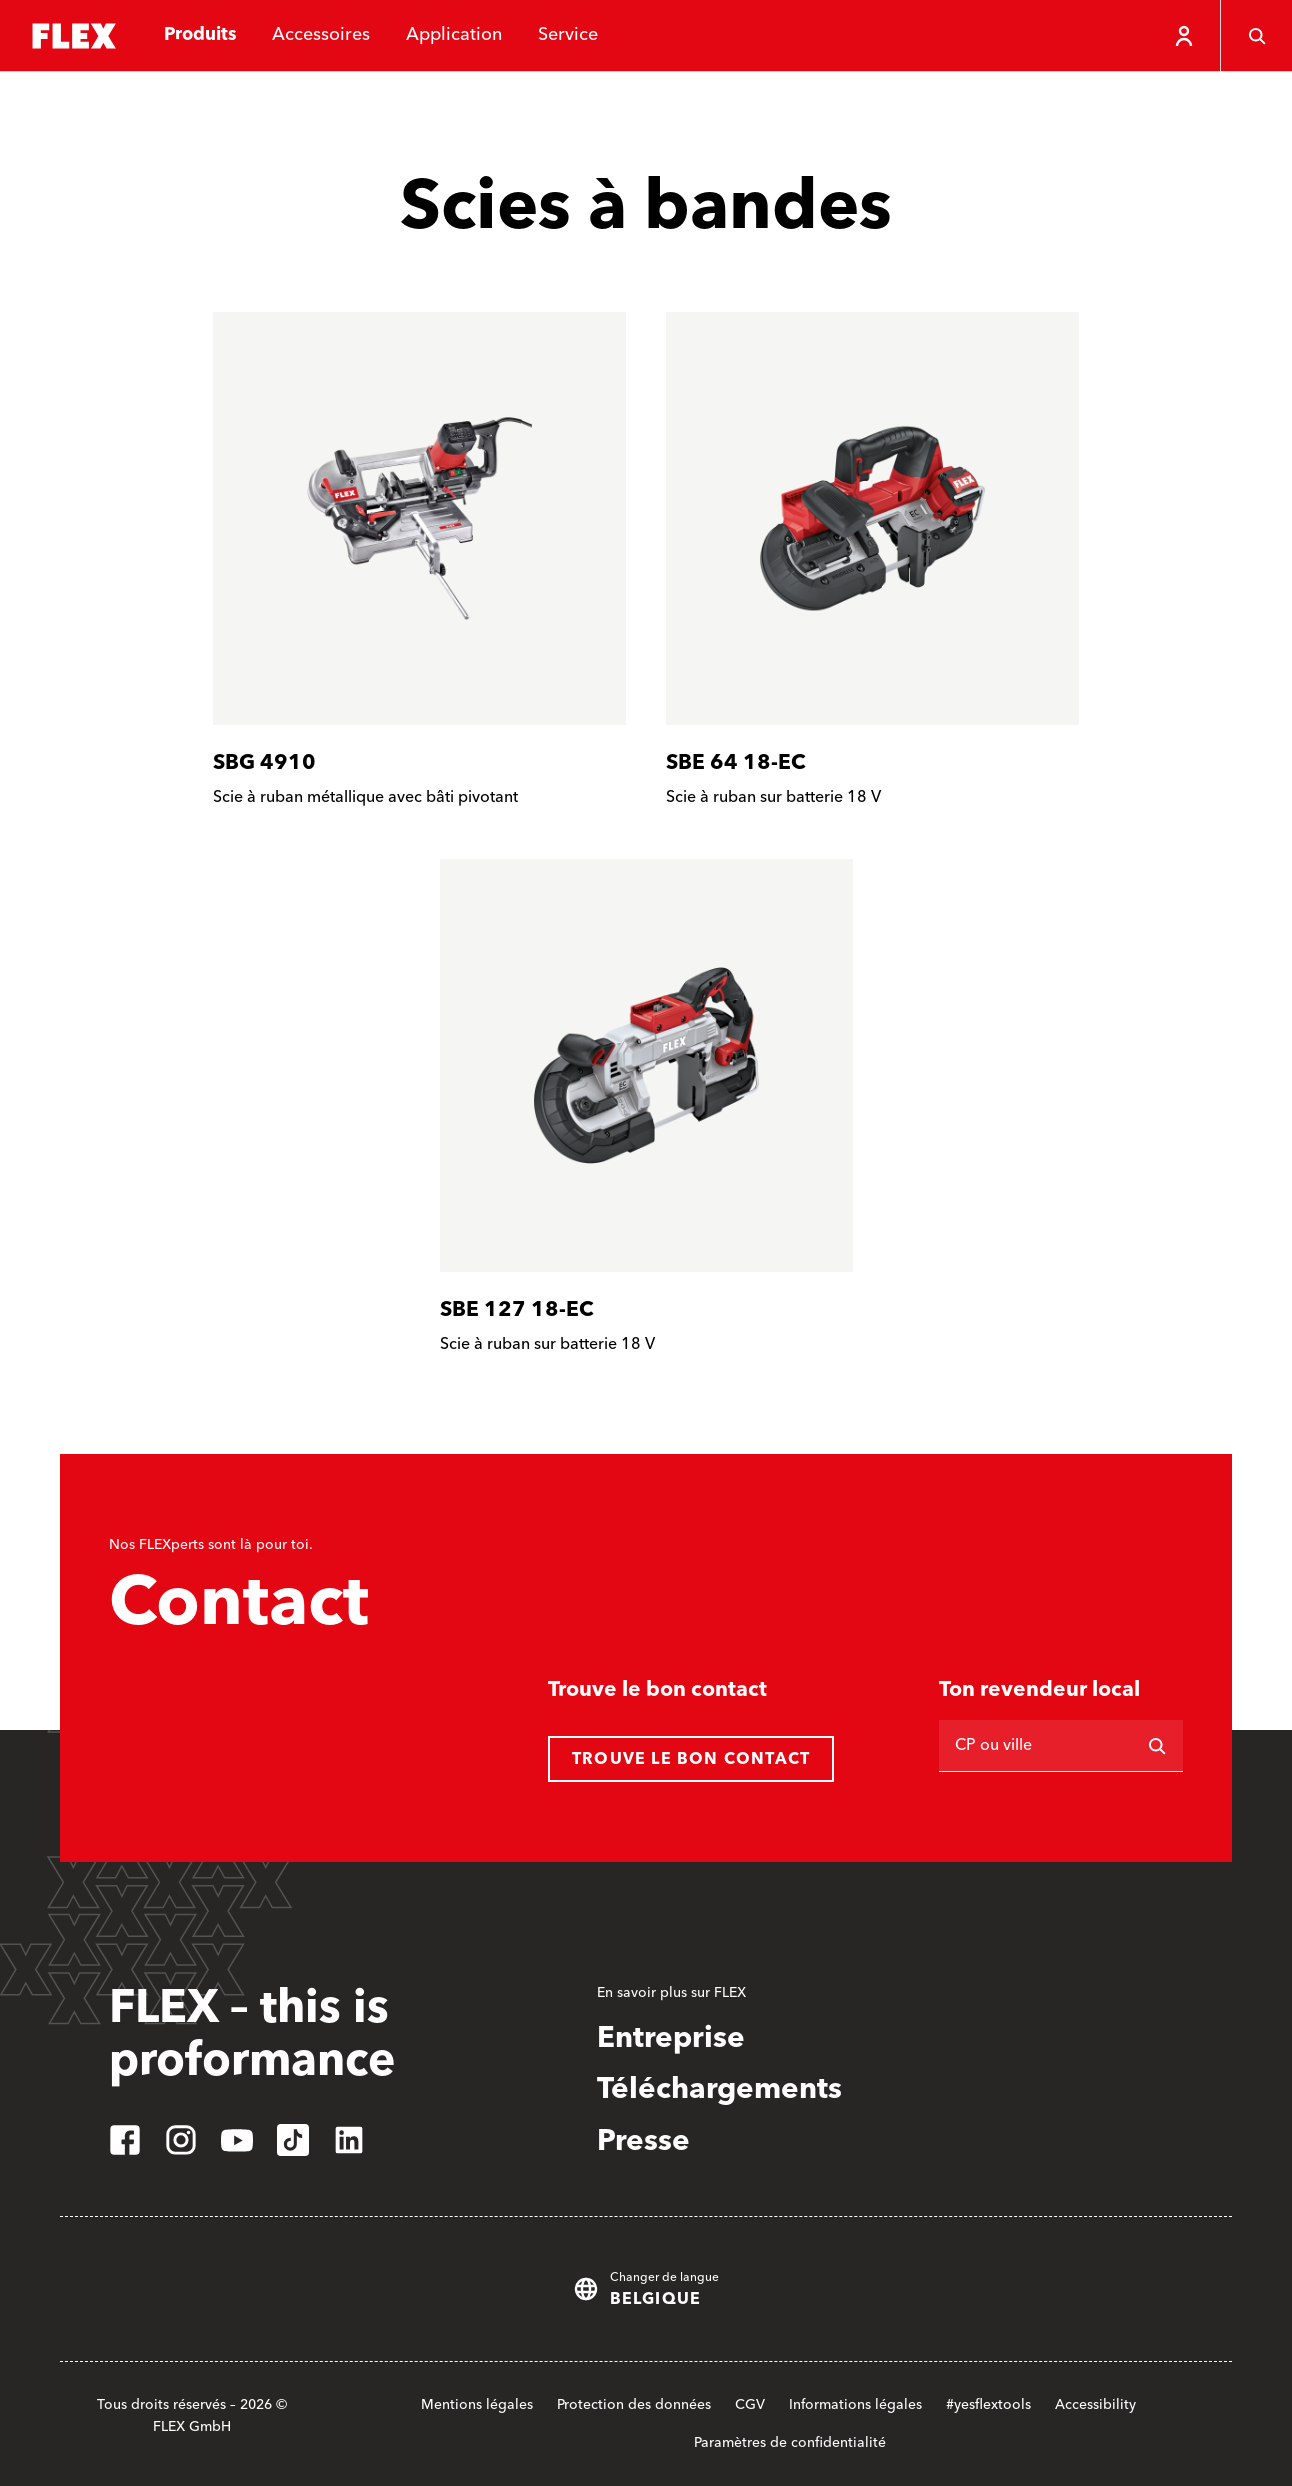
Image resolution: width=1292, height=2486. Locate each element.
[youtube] (237, 2140)
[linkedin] (349, 2140)
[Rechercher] (1157, 1746)
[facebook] (125, 2140)
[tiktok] (293, 2140)
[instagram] (181, 2140)
